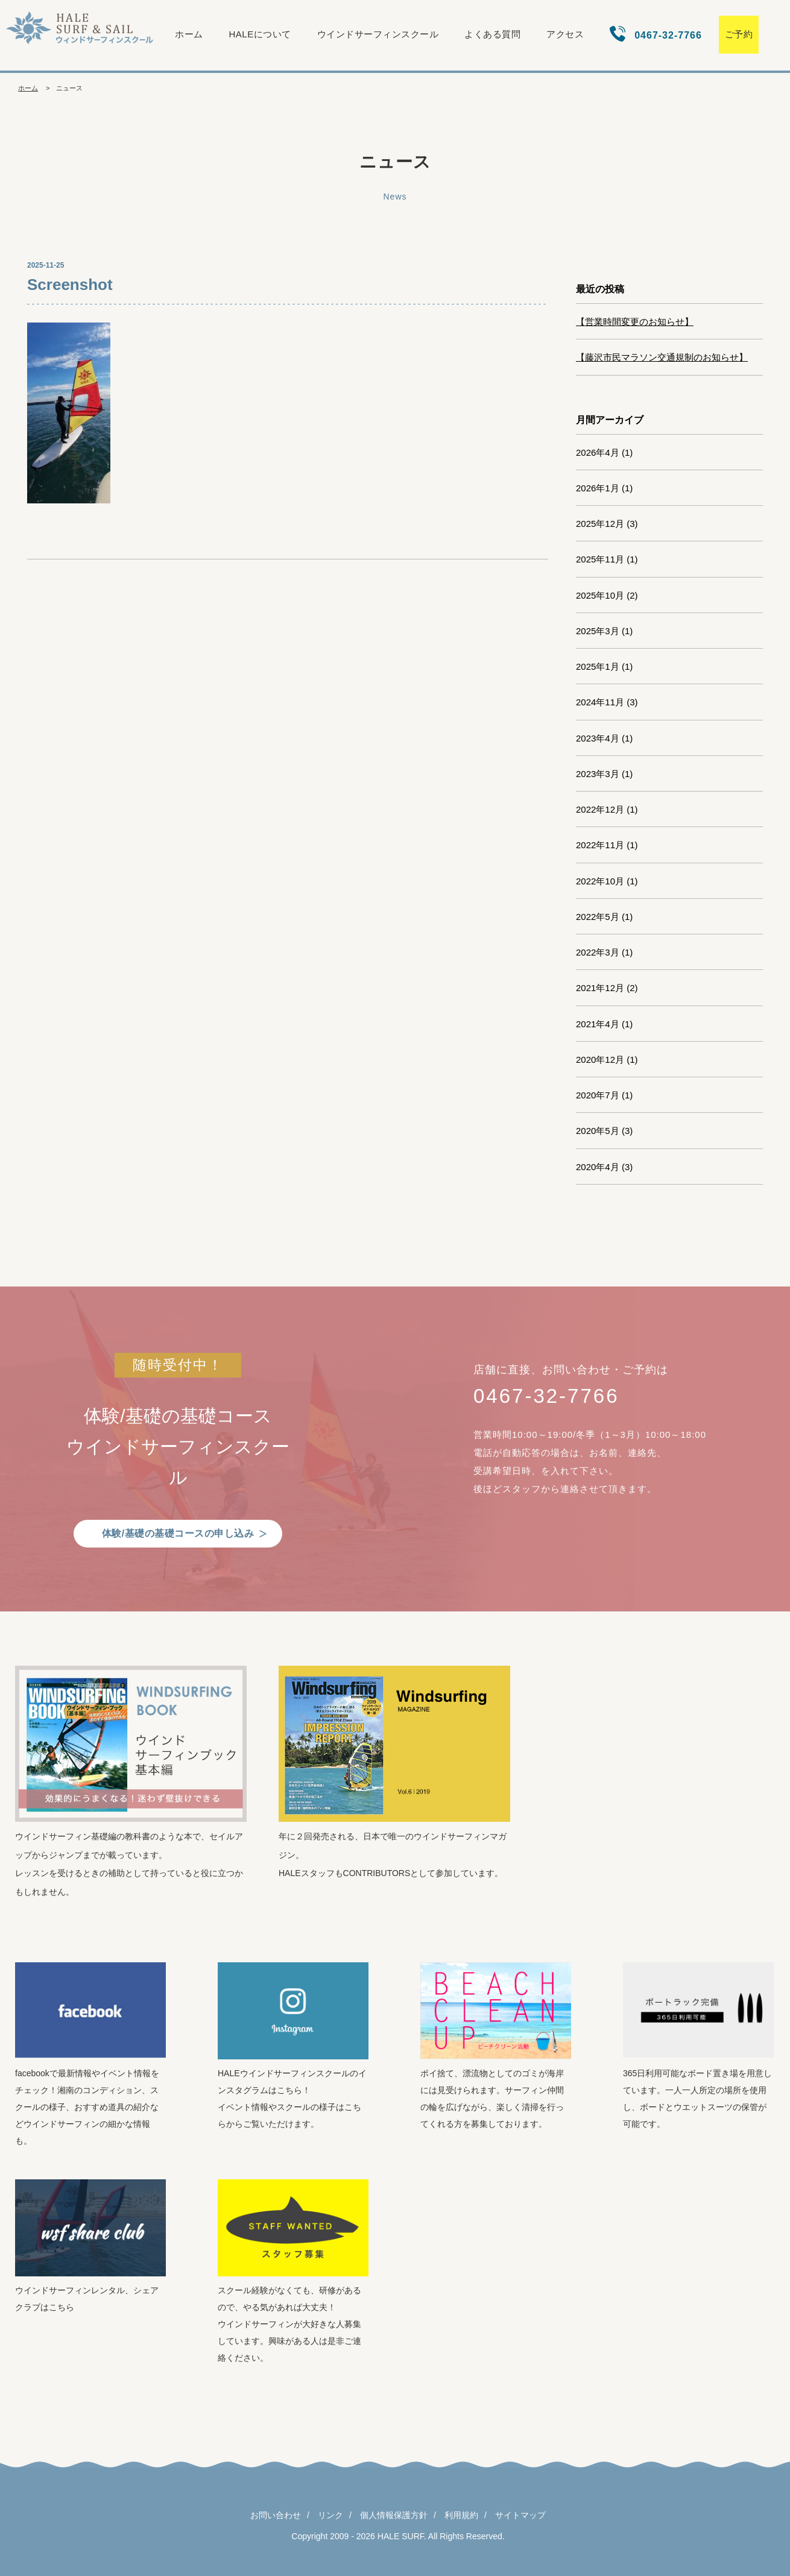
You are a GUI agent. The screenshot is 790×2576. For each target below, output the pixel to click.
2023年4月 (597, 738)
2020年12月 (600, 1059)
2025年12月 (600, 523)
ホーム (189, 34)
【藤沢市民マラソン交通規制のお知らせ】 (662, 357)
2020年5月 (597, 1131)
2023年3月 (597, 774)
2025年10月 (600, 595)
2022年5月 (597, 917)
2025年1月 (597, 666)
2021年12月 (600, 988)
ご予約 (739, 34)
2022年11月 (600, 845)
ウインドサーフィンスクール (378, 34)
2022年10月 (600, 881)
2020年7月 (597, 1095)
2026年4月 (597, 452)
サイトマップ (520, 2515)
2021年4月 (597, 1024)
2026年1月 (597, 488)
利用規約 (461, 2515)
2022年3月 (597, 952)
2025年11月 (600, 559)
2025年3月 (597, 631)
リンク (330, 2515)
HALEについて (260, 34)
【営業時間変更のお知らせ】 (635, 321)
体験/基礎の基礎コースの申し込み (178, 1533)
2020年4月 (597, 1167)
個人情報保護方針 (394, 2515)
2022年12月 (600, 809)
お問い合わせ (275, 2515)
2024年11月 (600, 702)
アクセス (565, 34)
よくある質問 (492, 34)
